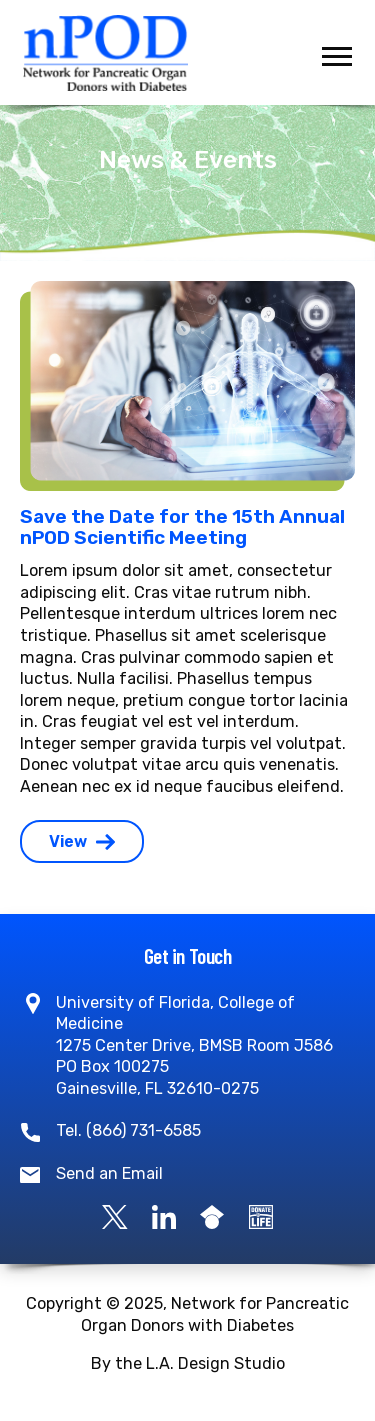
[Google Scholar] (212, 1216)
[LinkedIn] (164, 1216)
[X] (115, 1216)
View (82, 841)
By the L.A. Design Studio (188, 1363)
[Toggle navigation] (337, 56)
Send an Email (109, 1173)
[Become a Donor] (261, 1216)
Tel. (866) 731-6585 (128, 1130)
